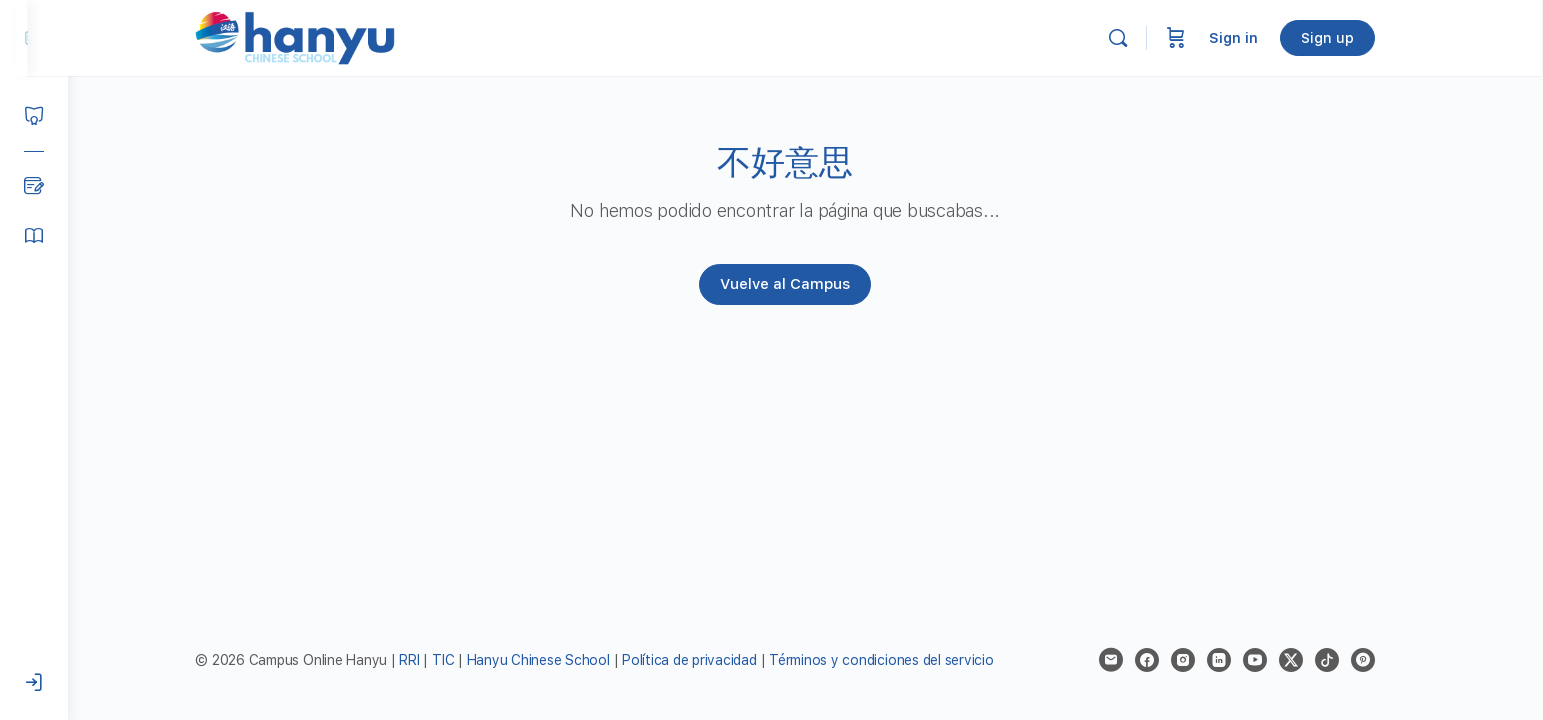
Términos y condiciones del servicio (901, 660)
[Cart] (1197, 38)
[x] (1312, 660)
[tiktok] (1348, 660)
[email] (1132, 660)
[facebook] (1168, 660)
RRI (430, 660)
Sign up (1348, 38)
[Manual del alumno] (34, 236)
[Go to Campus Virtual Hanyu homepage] (316, 37)
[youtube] (1276, 660)
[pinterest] (1384, 660)
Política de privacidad (709, 660)
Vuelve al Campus (806, 284)
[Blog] (34, 186)
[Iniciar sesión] (34, 683)
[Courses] (34, 116)
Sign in (1254, 38)
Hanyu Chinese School (558, 660)
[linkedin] (1240, 660)
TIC (465, 660)
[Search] (1139, 38)
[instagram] (1204, 660)
